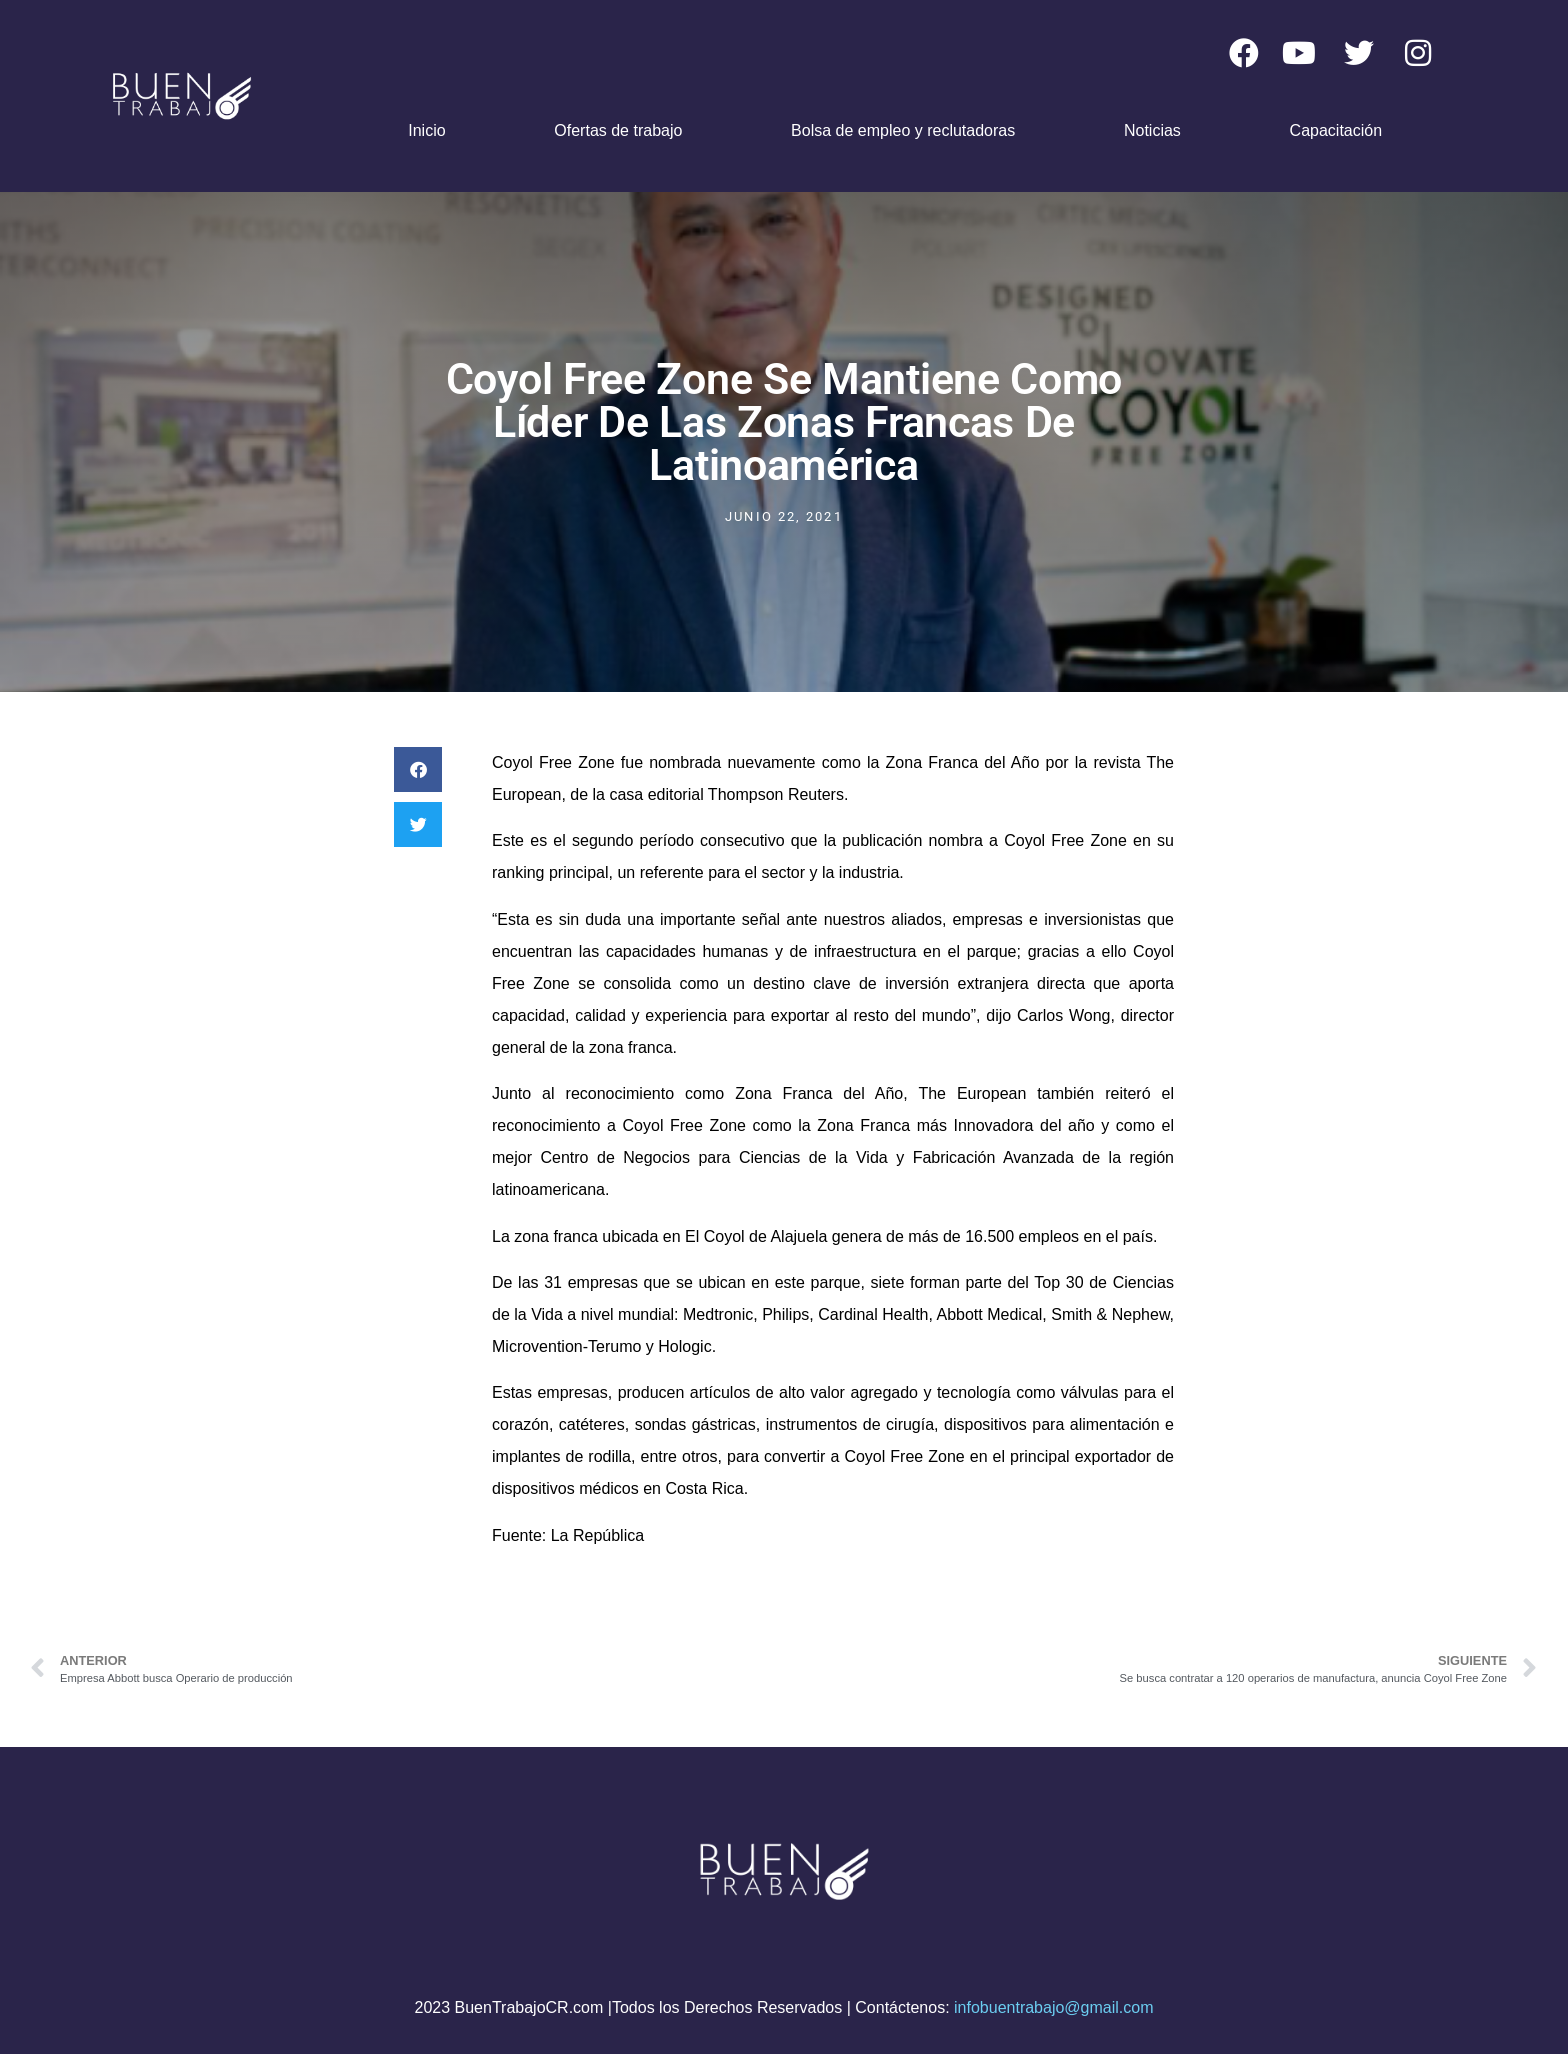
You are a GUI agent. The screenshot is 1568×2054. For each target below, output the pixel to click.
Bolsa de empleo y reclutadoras (903, 130)
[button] (418, 769)
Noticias (1152, 130)
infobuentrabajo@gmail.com (1053, 2007)
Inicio (426, 130)
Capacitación (1336, 130)
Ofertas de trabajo (618, 130)
